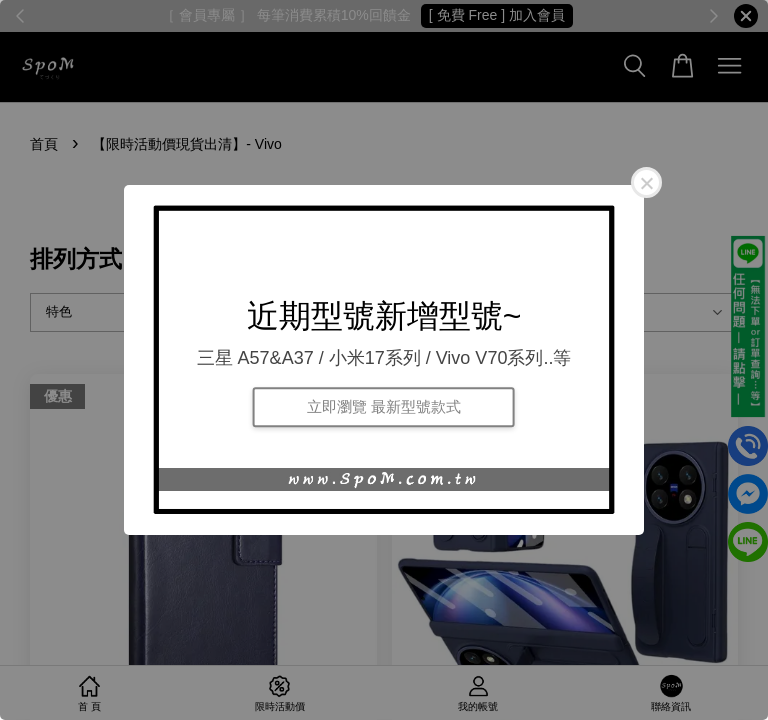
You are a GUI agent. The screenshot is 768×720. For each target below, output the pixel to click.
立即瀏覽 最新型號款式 (384, 406)
